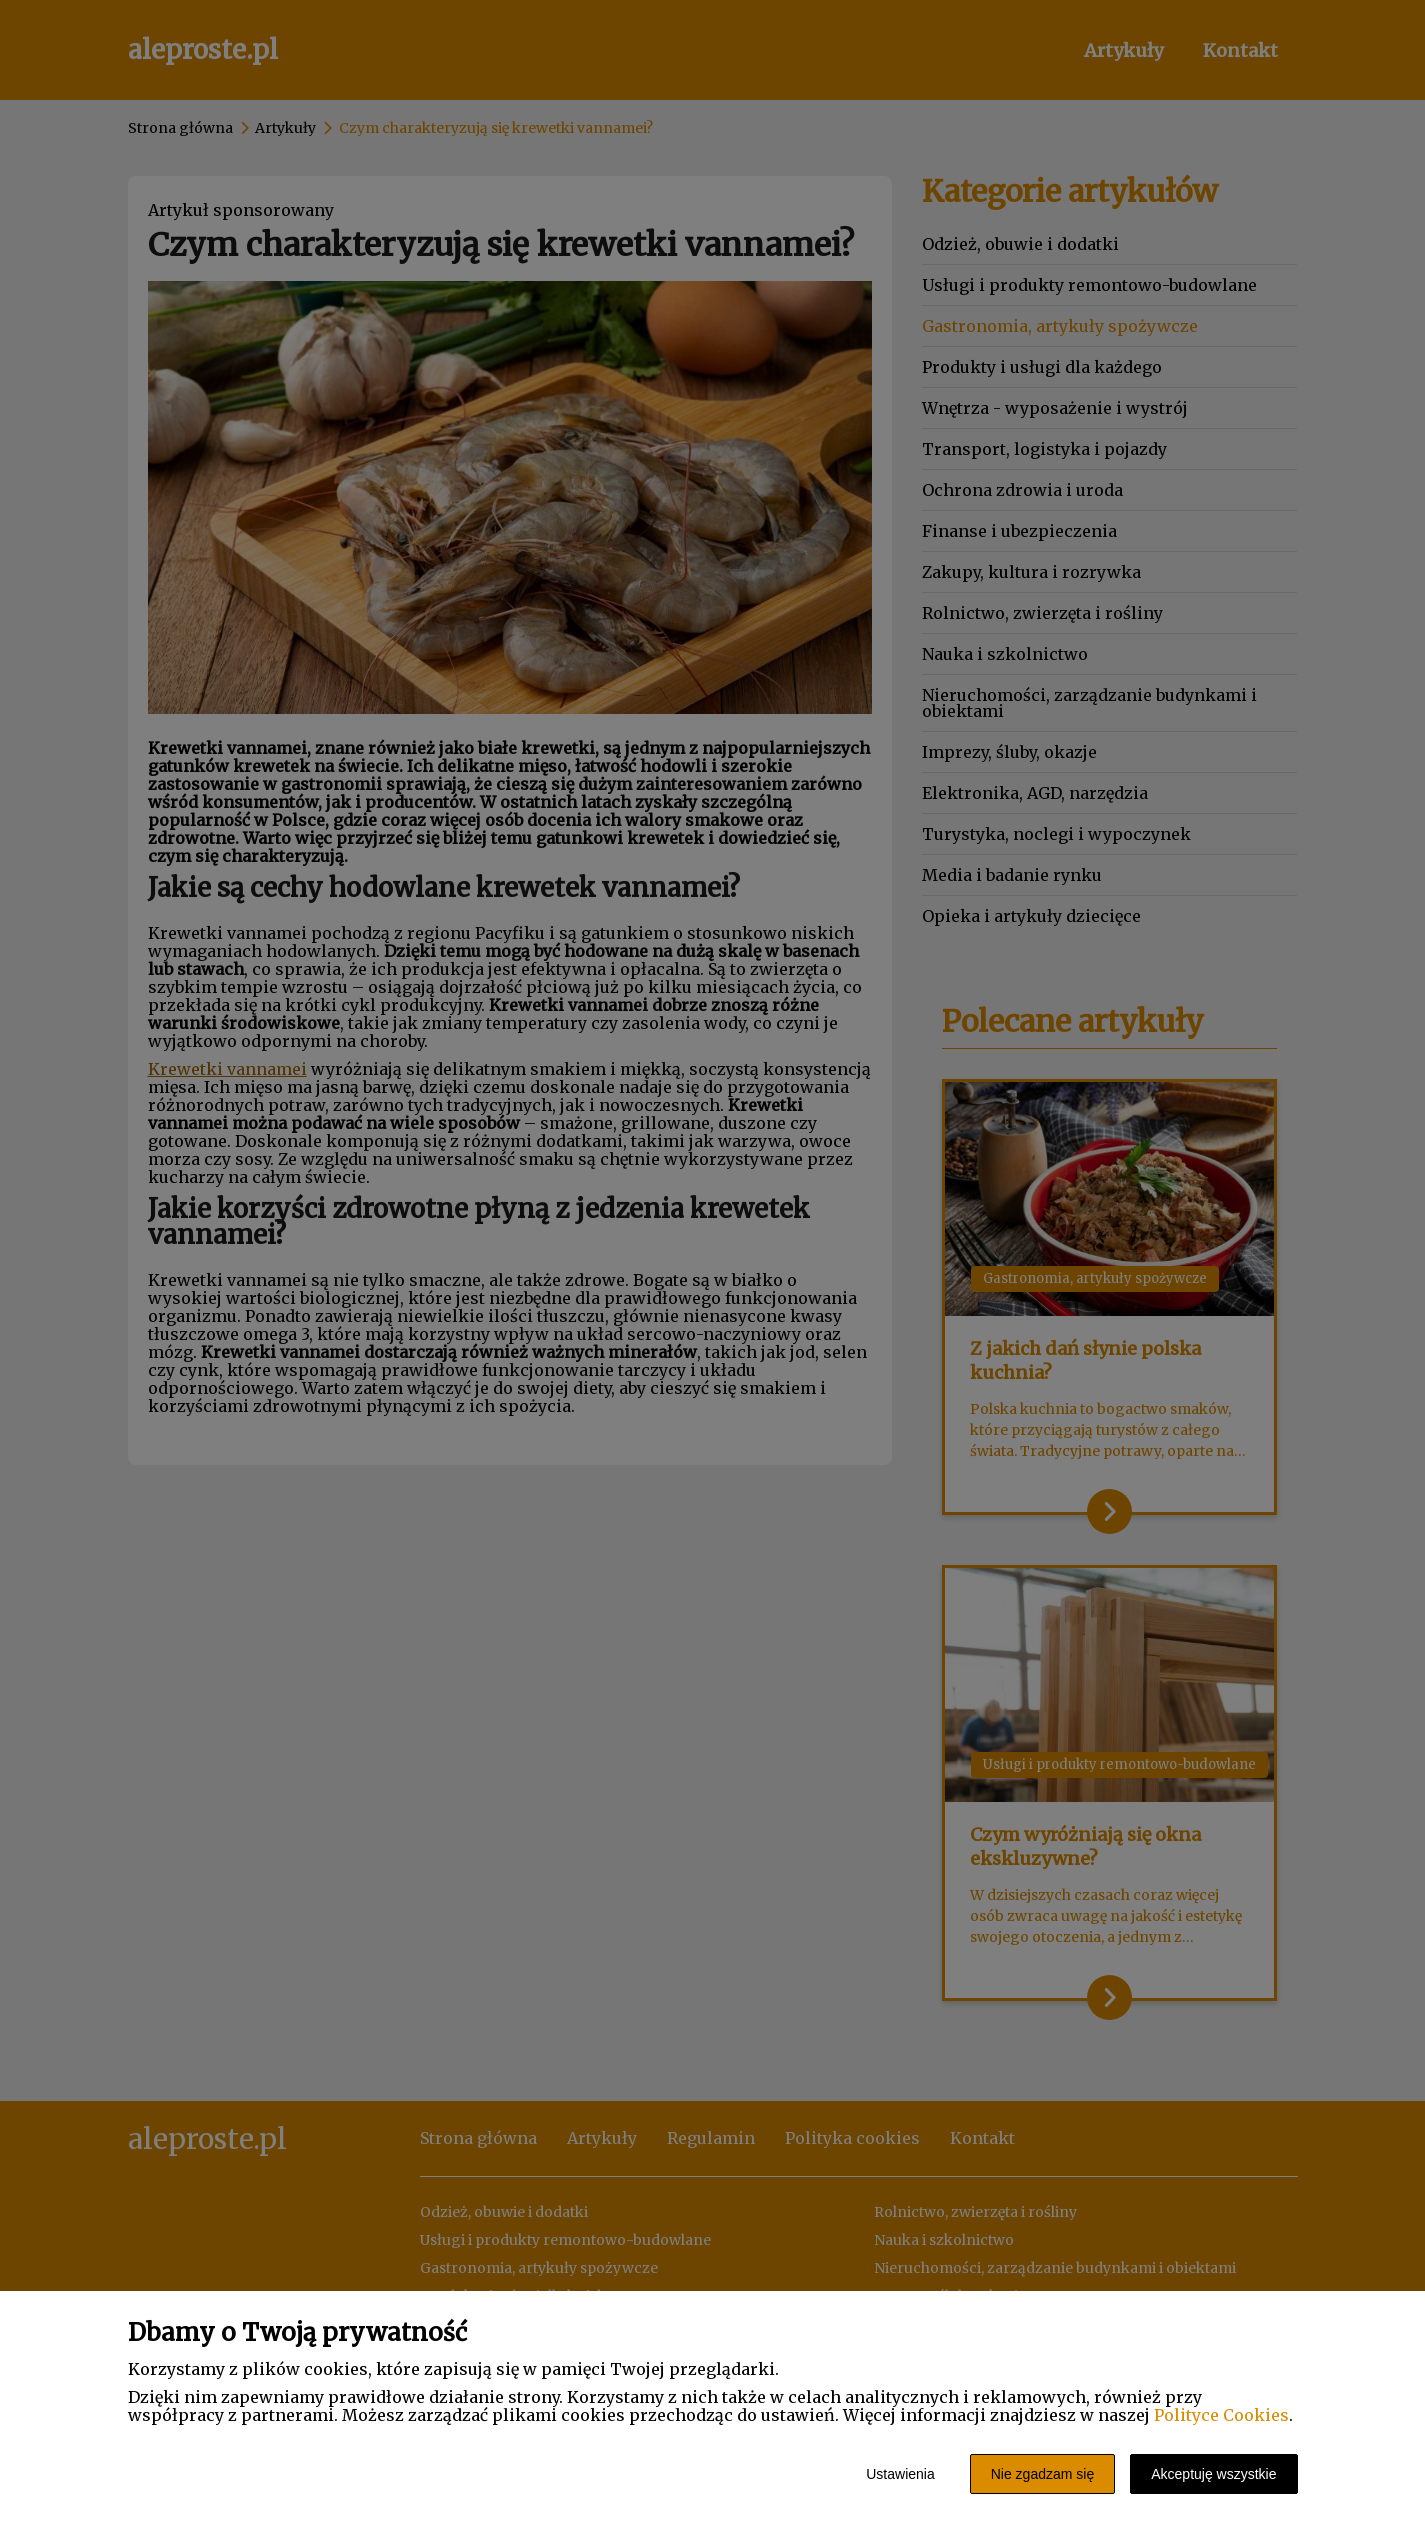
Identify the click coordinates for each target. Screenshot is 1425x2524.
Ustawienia (900, 2474)
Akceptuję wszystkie (1213, 2474)
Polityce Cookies (1221, 2415)
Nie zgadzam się (1043, 2474)
